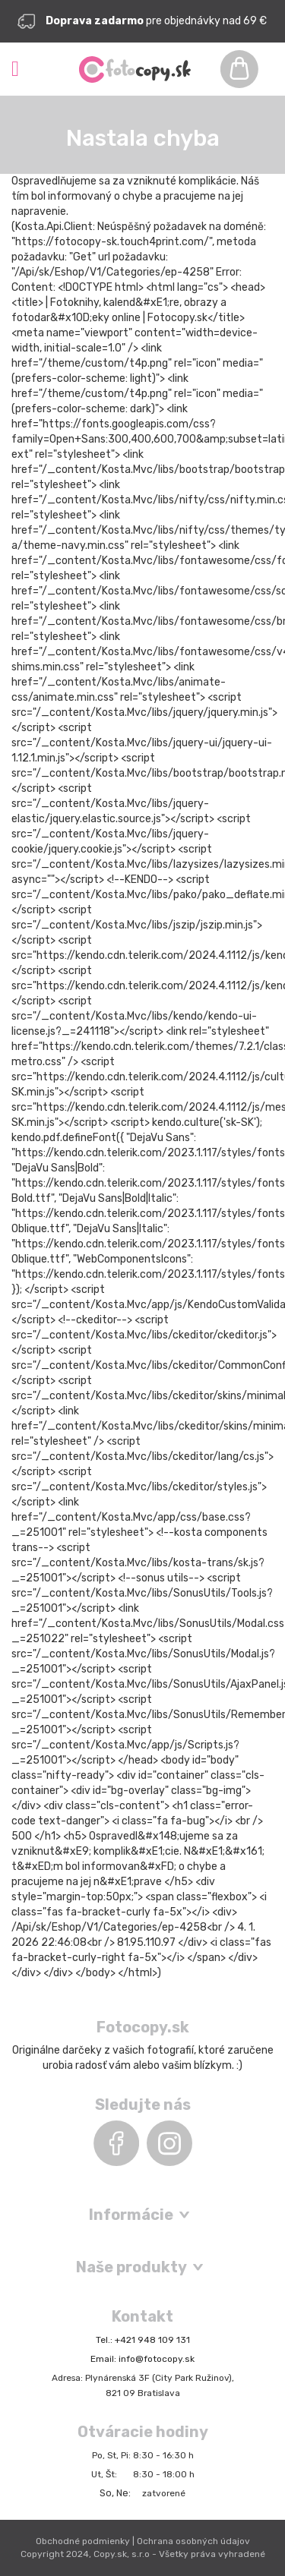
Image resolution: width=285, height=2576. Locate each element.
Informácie (131, 2215)
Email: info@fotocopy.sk (142, 2359)
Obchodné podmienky (83, 2541)
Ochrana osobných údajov (193, 2541)
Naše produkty (131, 2267)
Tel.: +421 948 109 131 (143, 2340)
